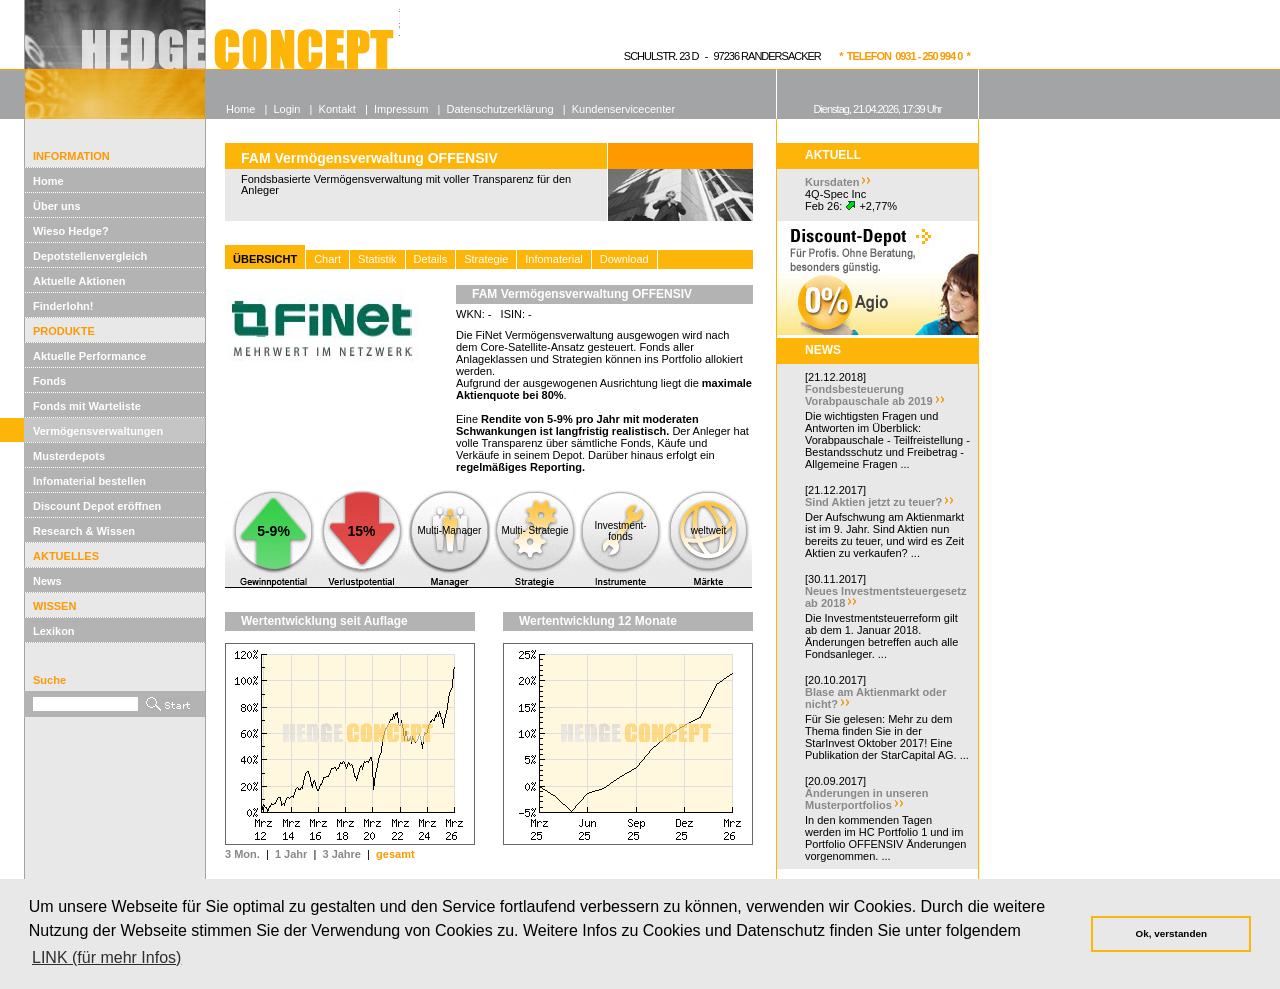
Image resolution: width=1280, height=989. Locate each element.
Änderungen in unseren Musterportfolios (866, 799)
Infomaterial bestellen (89, 481)
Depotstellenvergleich (90, 256)
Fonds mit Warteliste (87, 406)
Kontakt (337, 109)
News (47, 581)
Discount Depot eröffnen (97, 506)
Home (48, 181)
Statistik (377, 259)
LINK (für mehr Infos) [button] (106, 957)
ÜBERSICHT (265, 259)
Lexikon (54, 631)
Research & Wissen (84, 531)
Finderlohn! (63, 306)
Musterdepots (69, 456)
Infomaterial (553, 259)
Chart (327, 259)
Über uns (57, 206)
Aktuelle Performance (89, 356)
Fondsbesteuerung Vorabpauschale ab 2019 (869, 395)
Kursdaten (832, 182)
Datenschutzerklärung (500, 109)
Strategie (486, 259)
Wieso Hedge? (71, 231)
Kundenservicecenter (623, 109)
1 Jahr (291, 854)
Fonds (49, 381)
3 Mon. (242, 854)
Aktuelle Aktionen (79, 281)
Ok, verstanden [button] (1171, 933)
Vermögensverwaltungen (98, 431)
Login (286, 109)
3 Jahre (341, 854)
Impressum (401, 109)
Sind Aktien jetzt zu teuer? (873, 502)
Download (624, 259)
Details (431, 259)
